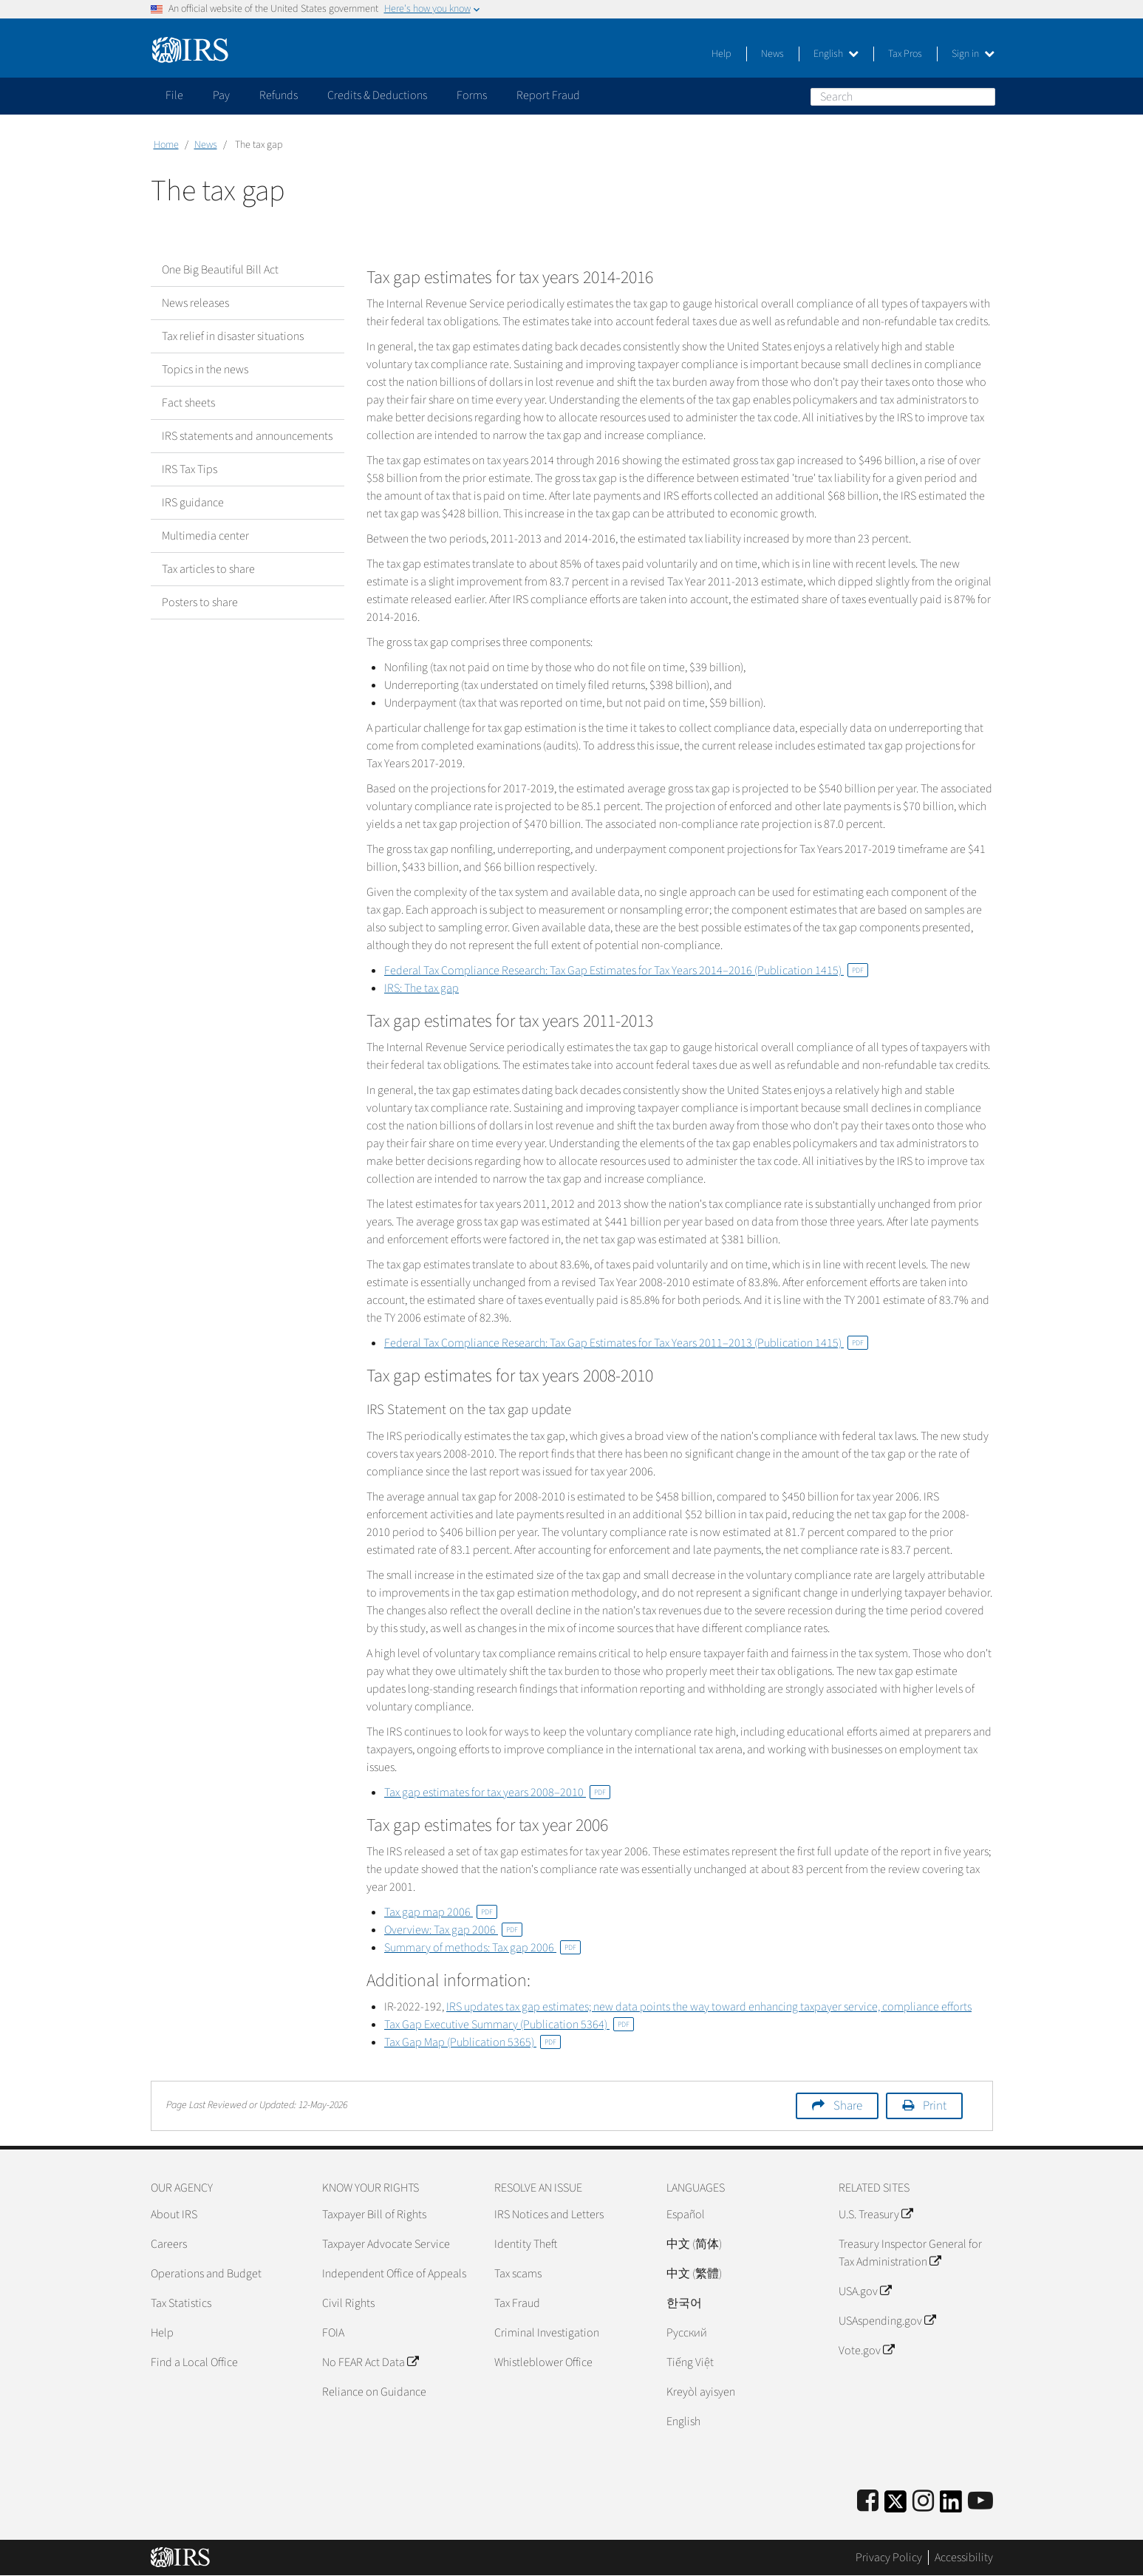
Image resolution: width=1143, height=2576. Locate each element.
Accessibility (964, 2557)
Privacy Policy (889, 2557)
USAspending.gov (887, 2321)
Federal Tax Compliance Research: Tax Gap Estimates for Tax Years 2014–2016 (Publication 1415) (626, 970)
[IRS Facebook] (867, 2502)
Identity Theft (525, 2244)
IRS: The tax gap (421, 988)
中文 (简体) (694, 2244)
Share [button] (847, 2106)
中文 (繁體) (694, 2274)
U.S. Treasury (875, 2214)
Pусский (686, 2333)
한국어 (684, 2303)
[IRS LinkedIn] (951, 2506)
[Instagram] (923, 2502)
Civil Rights (348, 2303)
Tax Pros (905, 54)
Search (983, 96)
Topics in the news (205, 369)
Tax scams (518, 2274)
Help (721, 54)
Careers (169, 2244)
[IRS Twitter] (895, 2506)
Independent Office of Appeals (394, 2274)
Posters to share (200, 602)
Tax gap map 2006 (440, 1912)
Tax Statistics (181, 2303)
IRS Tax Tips (189, 469)
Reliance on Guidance (374, 2392)
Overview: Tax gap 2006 (453, 1930)
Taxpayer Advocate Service (386, 2244)
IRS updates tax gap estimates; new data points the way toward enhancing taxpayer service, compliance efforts (709, 2007)
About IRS (174, 2214)
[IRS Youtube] (980, 2502)
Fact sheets (188, 403)
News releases (195, 303)
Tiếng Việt (690, 2362)
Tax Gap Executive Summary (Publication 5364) (509, 2024)
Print (934, 2106)
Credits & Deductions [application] (377, 95)
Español (685, 2214)
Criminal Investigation (546, 2333)
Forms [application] (472, 95)
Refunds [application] (278, 95)
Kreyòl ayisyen (700, 2392)
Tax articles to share (208, 569)
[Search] (903, 97)
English (836, 54)
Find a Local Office (194, 2362)
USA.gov (865, 2291)
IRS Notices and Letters (549, 2214)
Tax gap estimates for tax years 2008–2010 (497, 1792)
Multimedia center (205, 536)
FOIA (333, 2333)
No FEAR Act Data (370, 2362)
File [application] (174, 95)
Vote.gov (866, 2350)
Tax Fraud (517, 2303)
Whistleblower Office (543, 2362)
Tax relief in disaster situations (233, 336)
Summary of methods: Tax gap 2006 (482, 1948)
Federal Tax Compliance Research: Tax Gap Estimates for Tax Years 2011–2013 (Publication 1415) (626, 1343)
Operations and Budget (206, 2274)
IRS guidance (193, 503)
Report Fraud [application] (548, 95)
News (772, 54)
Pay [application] (221, 95)
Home (166, 144)
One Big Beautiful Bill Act (220, 270)
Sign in (973, 54)
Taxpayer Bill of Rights (374, 2214)
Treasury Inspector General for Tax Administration (910, 2253)
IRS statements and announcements (247, 436)
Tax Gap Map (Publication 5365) (472, 2042)
